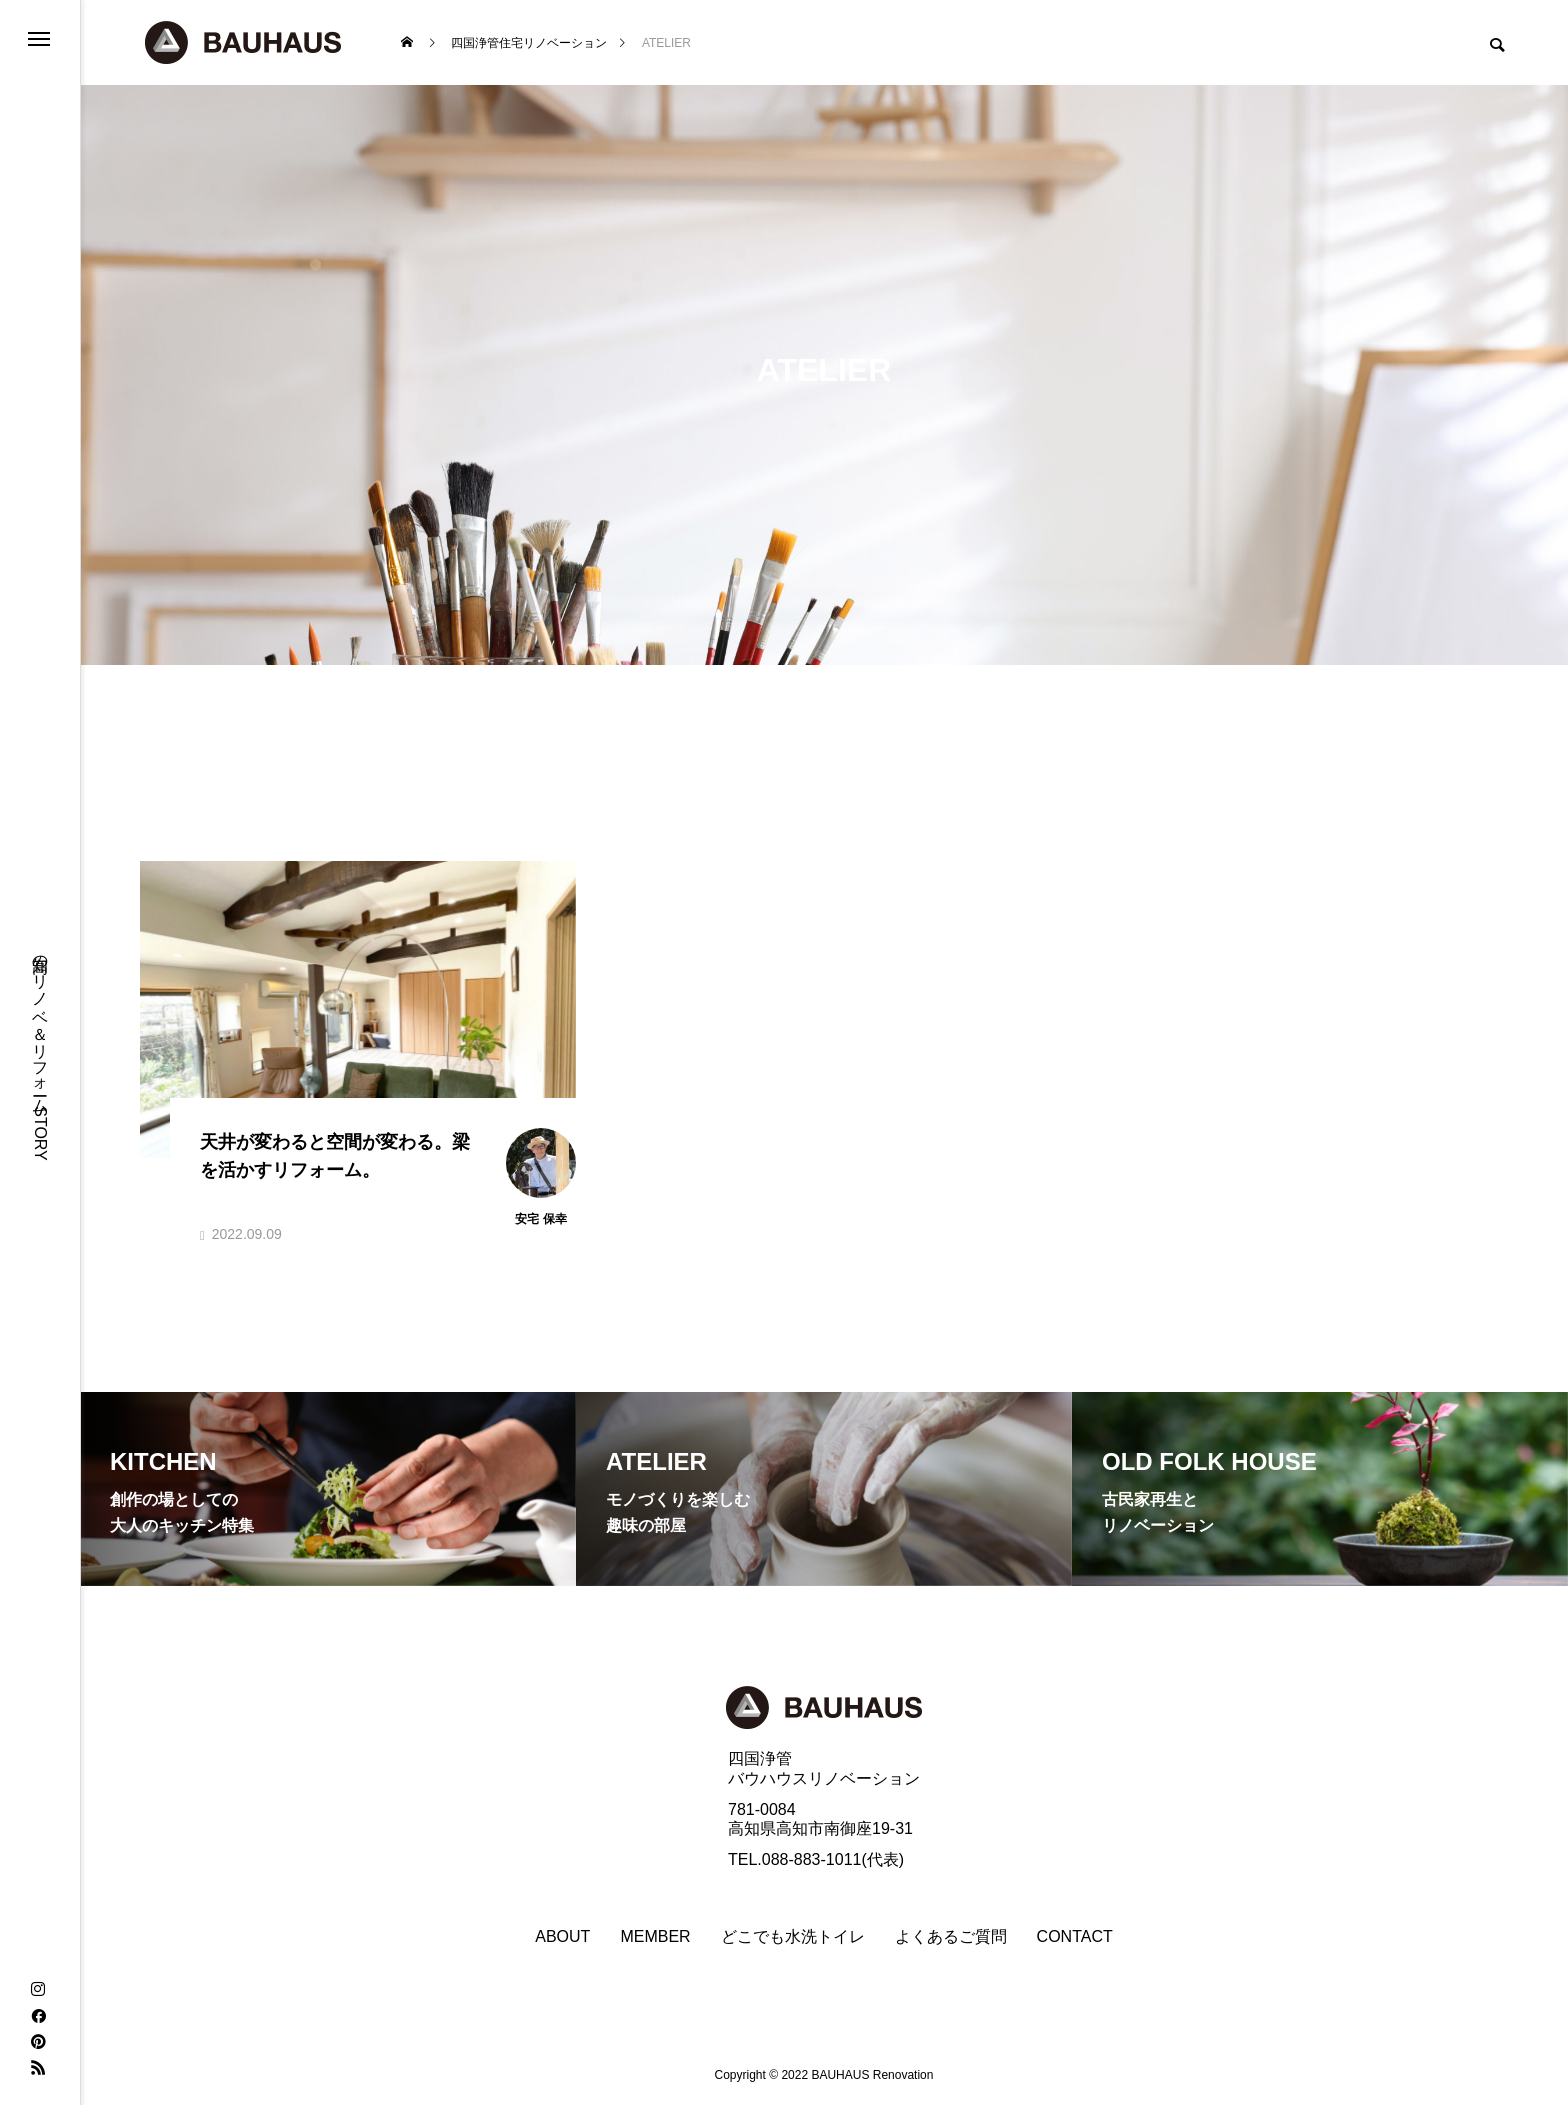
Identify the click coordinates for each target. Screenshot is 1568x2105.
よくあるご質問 (951, 1937)
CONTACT (1075, 1937)
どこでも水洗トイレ (793, 1937)
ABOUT (562, 1937)
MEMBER (655, 1937)
